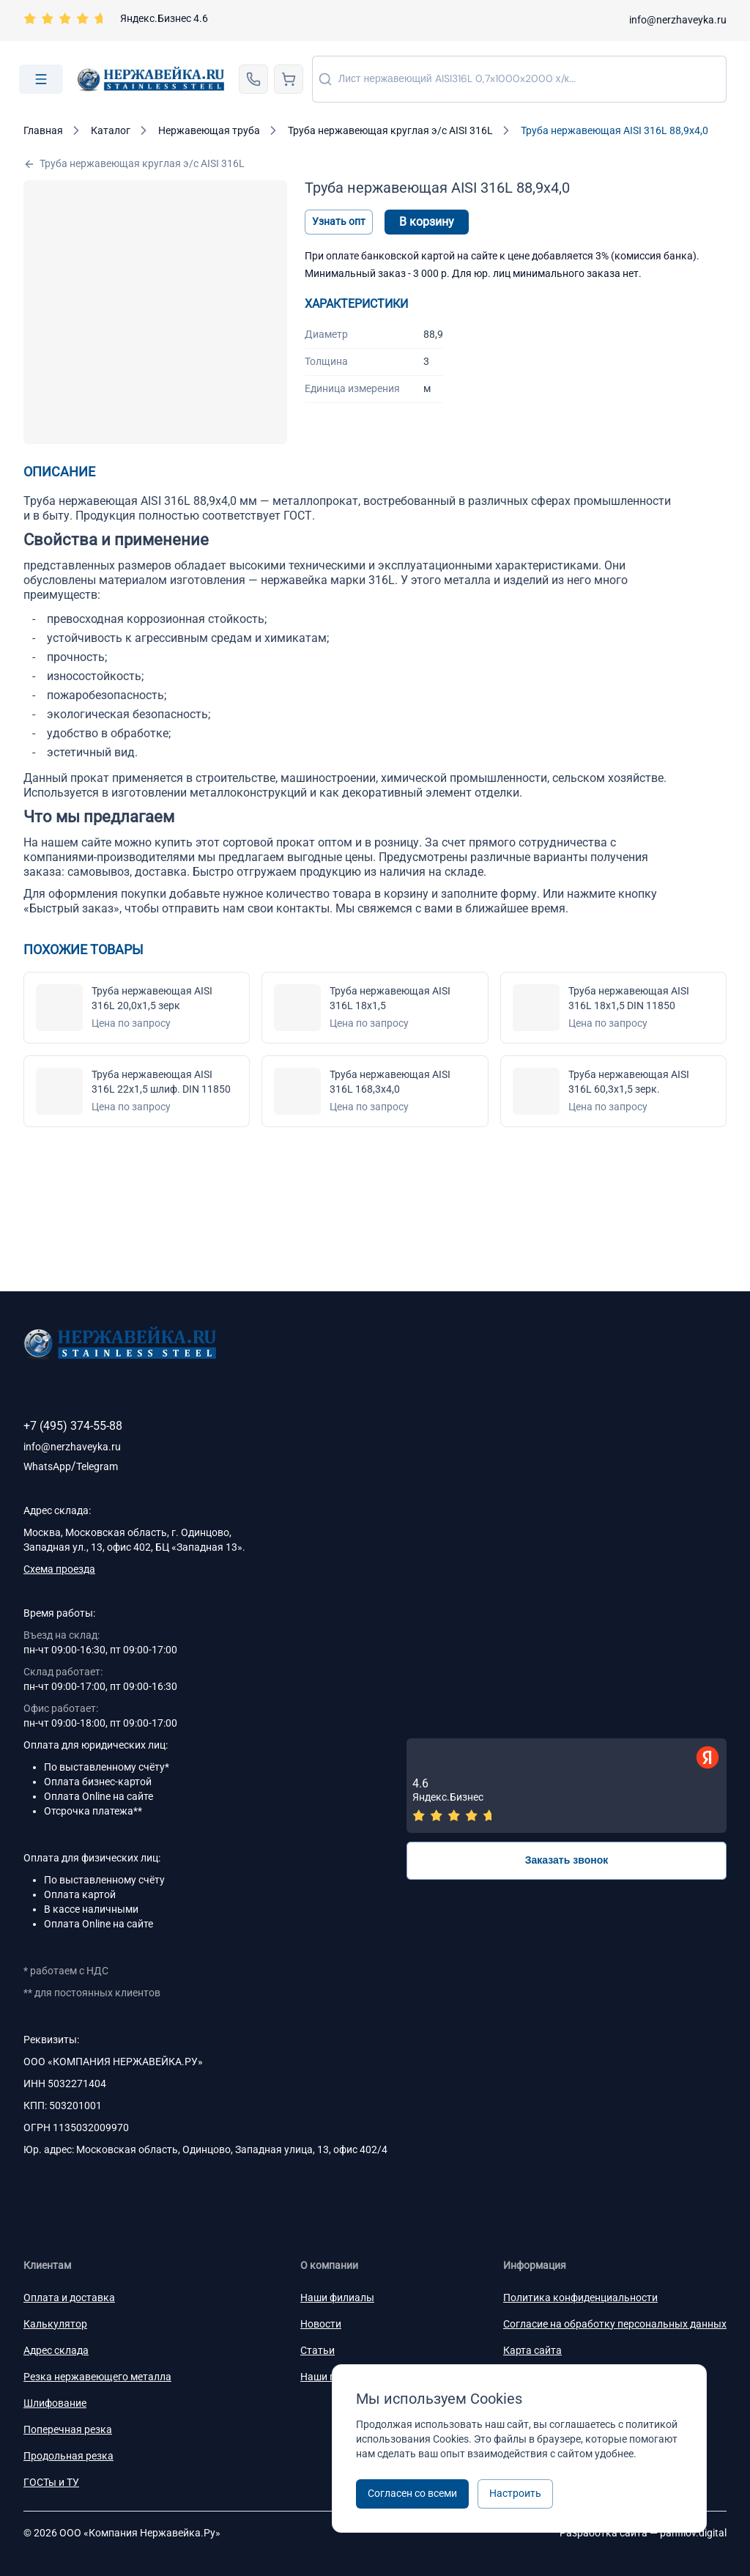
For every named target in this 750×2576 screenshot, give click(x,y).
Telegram (97, 1466)
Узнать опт (338, 221)
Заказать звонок (567, 1860)
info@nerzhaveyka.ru (678, 20)
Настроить (515, 2493)
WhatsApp (47, 1466)
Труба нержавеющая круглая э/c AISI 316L (134, 164)
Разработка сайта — (643, 2533)
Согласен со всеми (412, 2493)
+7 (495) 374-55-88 (72, 1426)
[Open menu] (41, 79)
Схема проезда (59, 1569)
